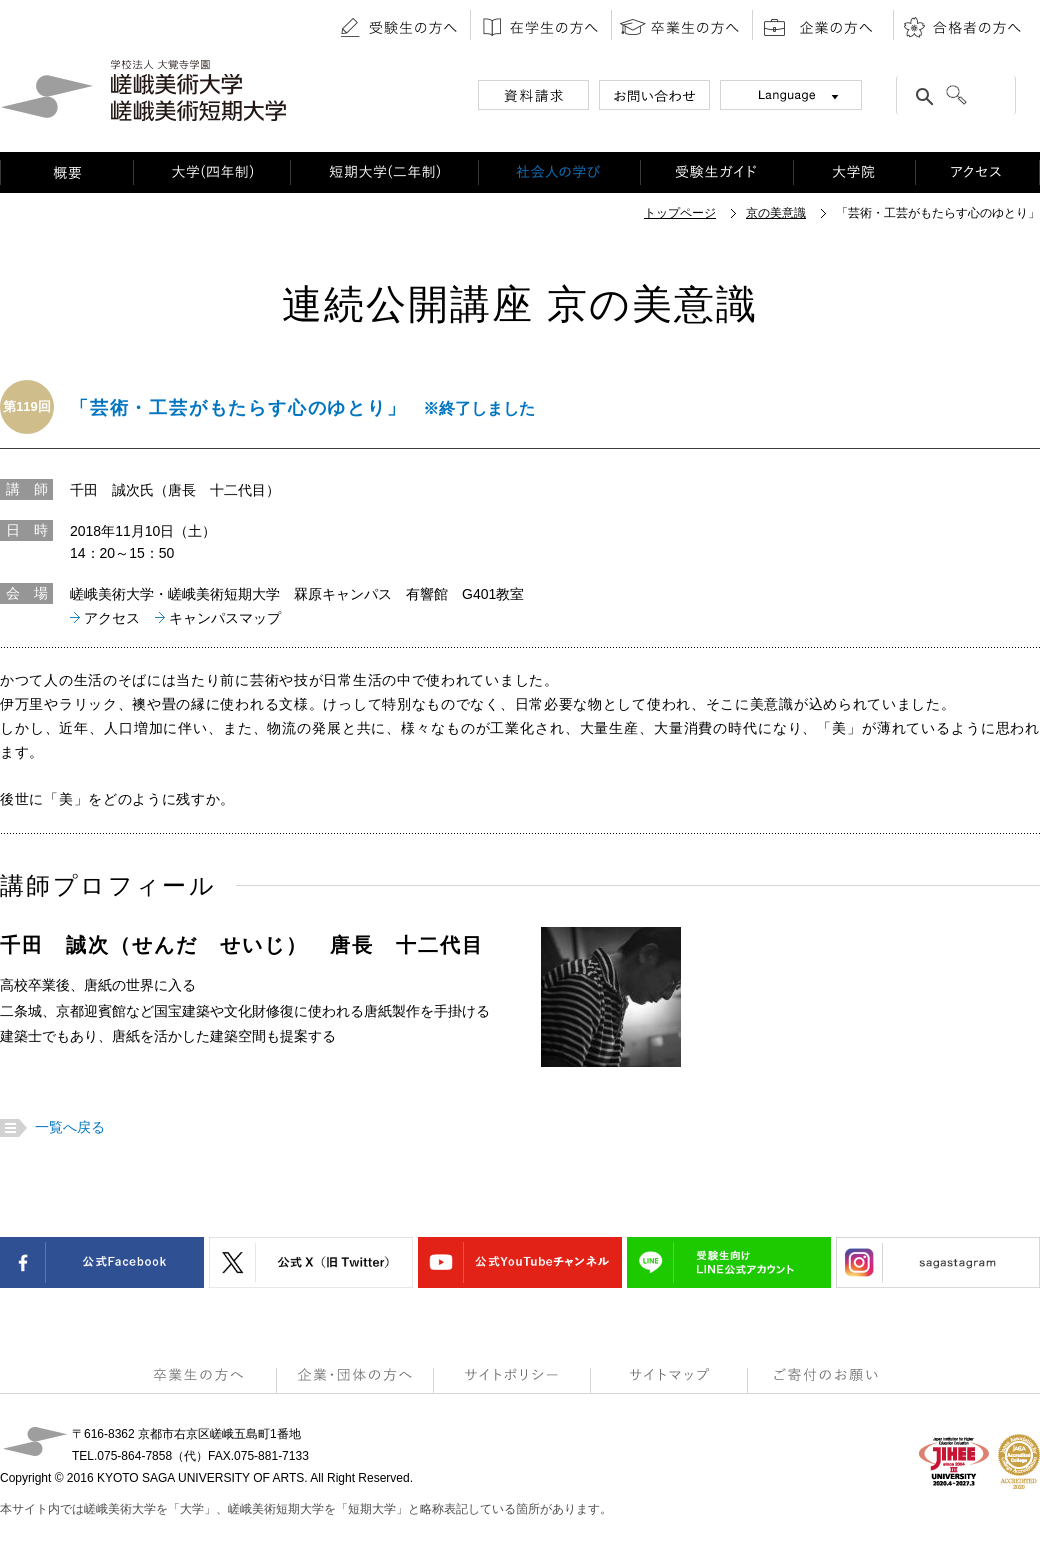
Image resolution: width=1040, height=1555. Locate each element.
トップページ (680, 213)
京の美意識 (776, 213)
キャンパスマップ (225, 618)
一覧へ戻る (67, 1127)
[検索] (979, 97)
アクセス (112, 618)
